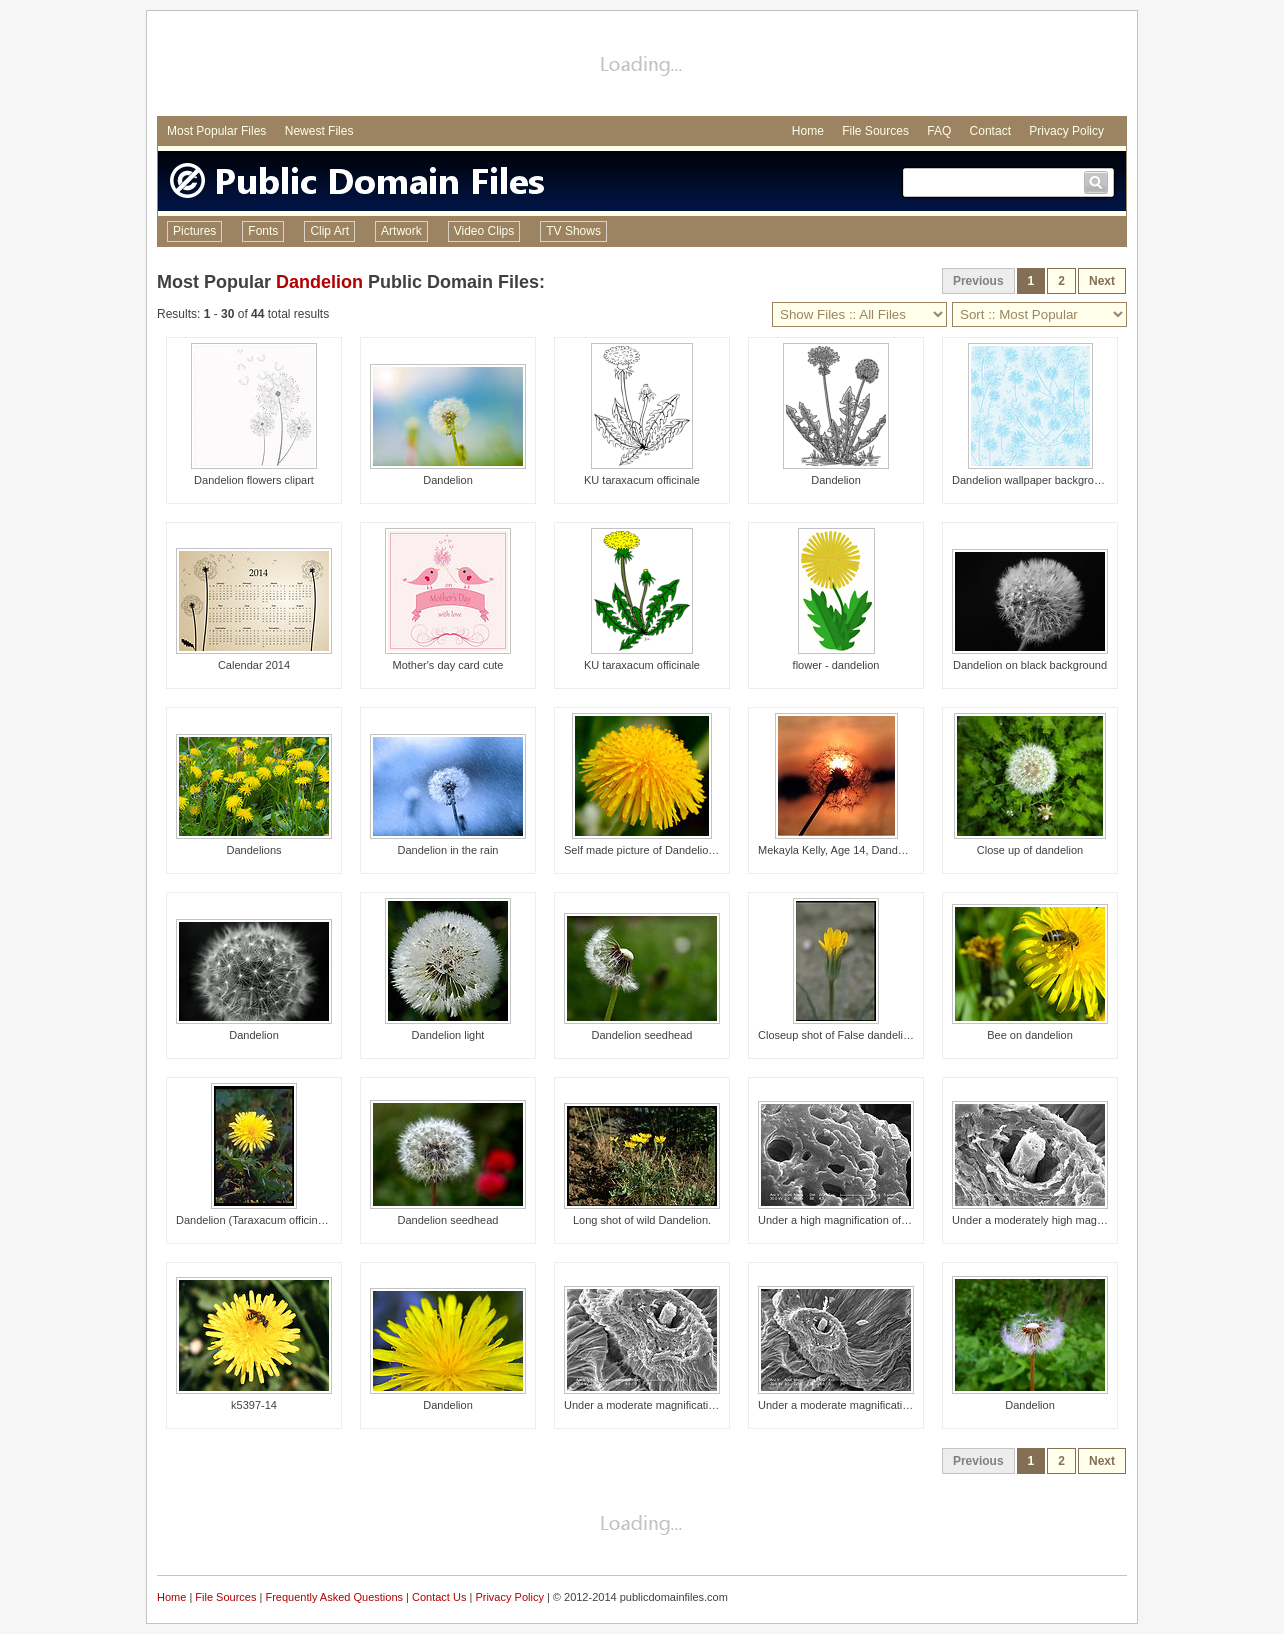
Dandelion (319, 282)
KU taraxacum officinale (642, 480)
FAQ (939, 131)
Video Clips (484, 231)
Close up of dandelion (1030, 850)
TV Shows (573, 231)
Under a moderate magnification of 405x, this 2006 (687, 1405)
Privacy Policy (1066, 131)
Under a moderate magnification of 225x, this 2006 (881, 1405)
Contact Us (439, 1597)
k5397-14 (254, 1405)
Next (1102, 281)
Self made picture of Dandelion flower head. (670, 850)
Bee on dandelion (1030, 1035)
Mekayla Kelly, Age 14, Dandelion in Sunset (864, 850)
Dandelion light (448, 1035)
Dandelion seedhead (642, 1035)
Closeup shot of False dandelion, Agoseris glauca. (880, 1035)
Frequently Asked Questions (334, 1597)
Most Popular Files (216, 131)
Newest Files (319, 131)
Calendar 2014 (254, 665)
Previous (978, 281)
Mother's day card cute (448, 665)
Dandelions (253, 850)
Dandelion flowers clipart (254, 480)
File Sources (875, 131)
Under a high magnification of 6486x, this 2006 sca (881, 1220)
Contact (990, 131)
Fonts (263, 231)
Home (808, 131)
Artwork (401, 231)
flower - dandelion (836, 665)
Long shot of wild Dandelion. (642, 1220)
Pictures (194, 231)
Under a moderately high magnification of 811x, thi (1074, 1220)
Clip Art (329, 231)
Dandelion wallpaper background (1032, 480)
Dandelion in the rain (448, 850)
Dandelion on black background (1030, 665)
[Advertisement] (642, 66)
